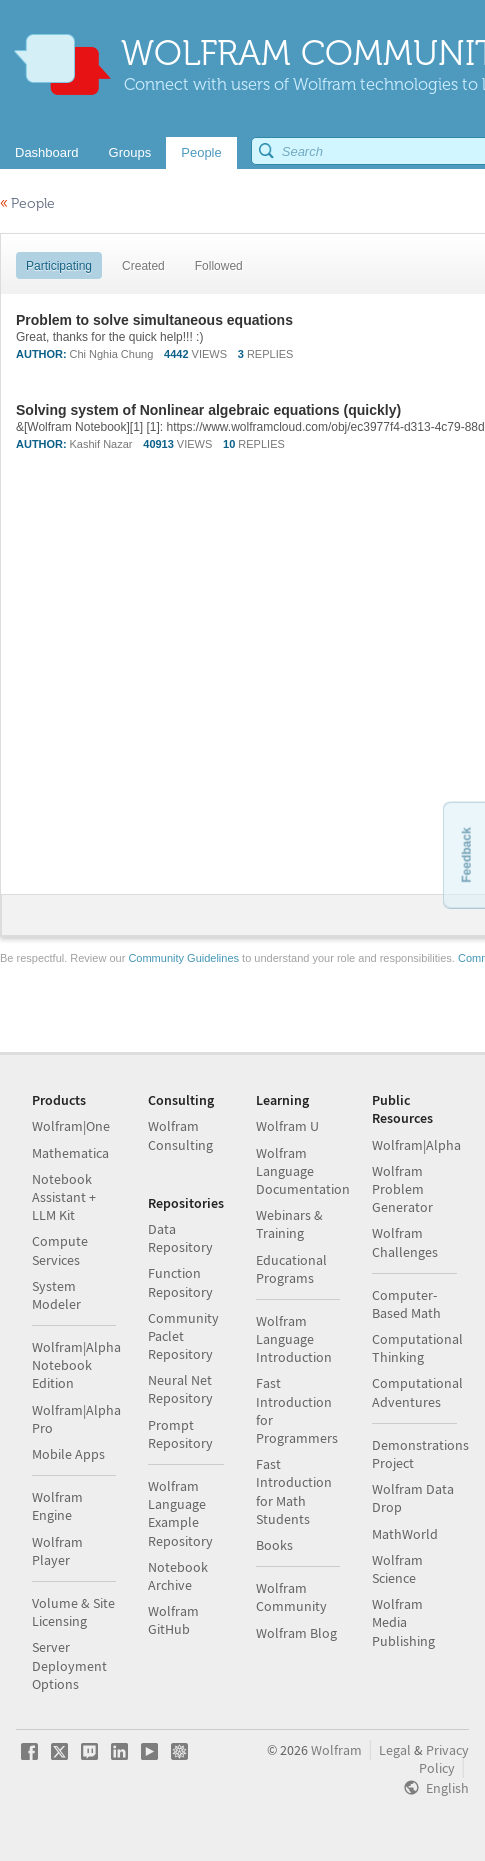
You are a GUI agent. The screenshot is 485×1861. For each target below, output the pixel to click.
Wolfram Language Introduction (294, 1339)
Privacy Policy (444, 1759)
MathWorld (405, 1534)
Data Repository (180, 1238)
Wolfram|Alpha (416, 1145)
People (27, 203)
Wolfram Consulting (180, 1135)
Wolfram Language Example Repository (180, 1513)
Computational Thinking (417, 1348)
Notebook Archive (178, 1576)
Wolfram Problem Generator (402, 1189)
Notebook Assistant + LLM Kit (64, 1197)
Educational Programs (291, 1269)
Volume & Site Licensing (73, 1612)
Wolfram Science (397, 1569)
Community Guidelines (183, 958)
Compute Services (60, 1250)
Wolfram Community (291, 1597)
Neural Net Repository (180, 1389)
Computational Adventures (417, 1392)
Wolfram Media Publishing (403, 1622)
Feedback (466, 854)
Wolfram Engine (57, 1506)
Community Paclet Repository (183, 1336)
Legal (395, 1750)
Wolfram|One (71, 1126)
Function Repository (180, 1282)
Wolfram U (287, 1126)
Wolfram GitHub (173, 1620)
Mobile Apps (68, 1454)
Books (274, 1545)
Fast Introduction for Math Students (294, 1491)
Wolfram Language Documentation (303, 1171)
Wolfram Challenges (405, 1242)
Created (143, 266)
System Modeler (56, 1295)
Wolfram (336, 1750)
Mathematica (70, 1153)
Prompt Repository (180, 1434)
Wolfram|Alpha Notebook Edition (76, 1365)
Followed (219, 266)
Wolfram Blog (296, 1633)
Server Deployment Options (69, 1665)
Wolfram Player (57, 1551)
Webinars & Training (289, 1224)
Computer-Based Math (406, 1304)
